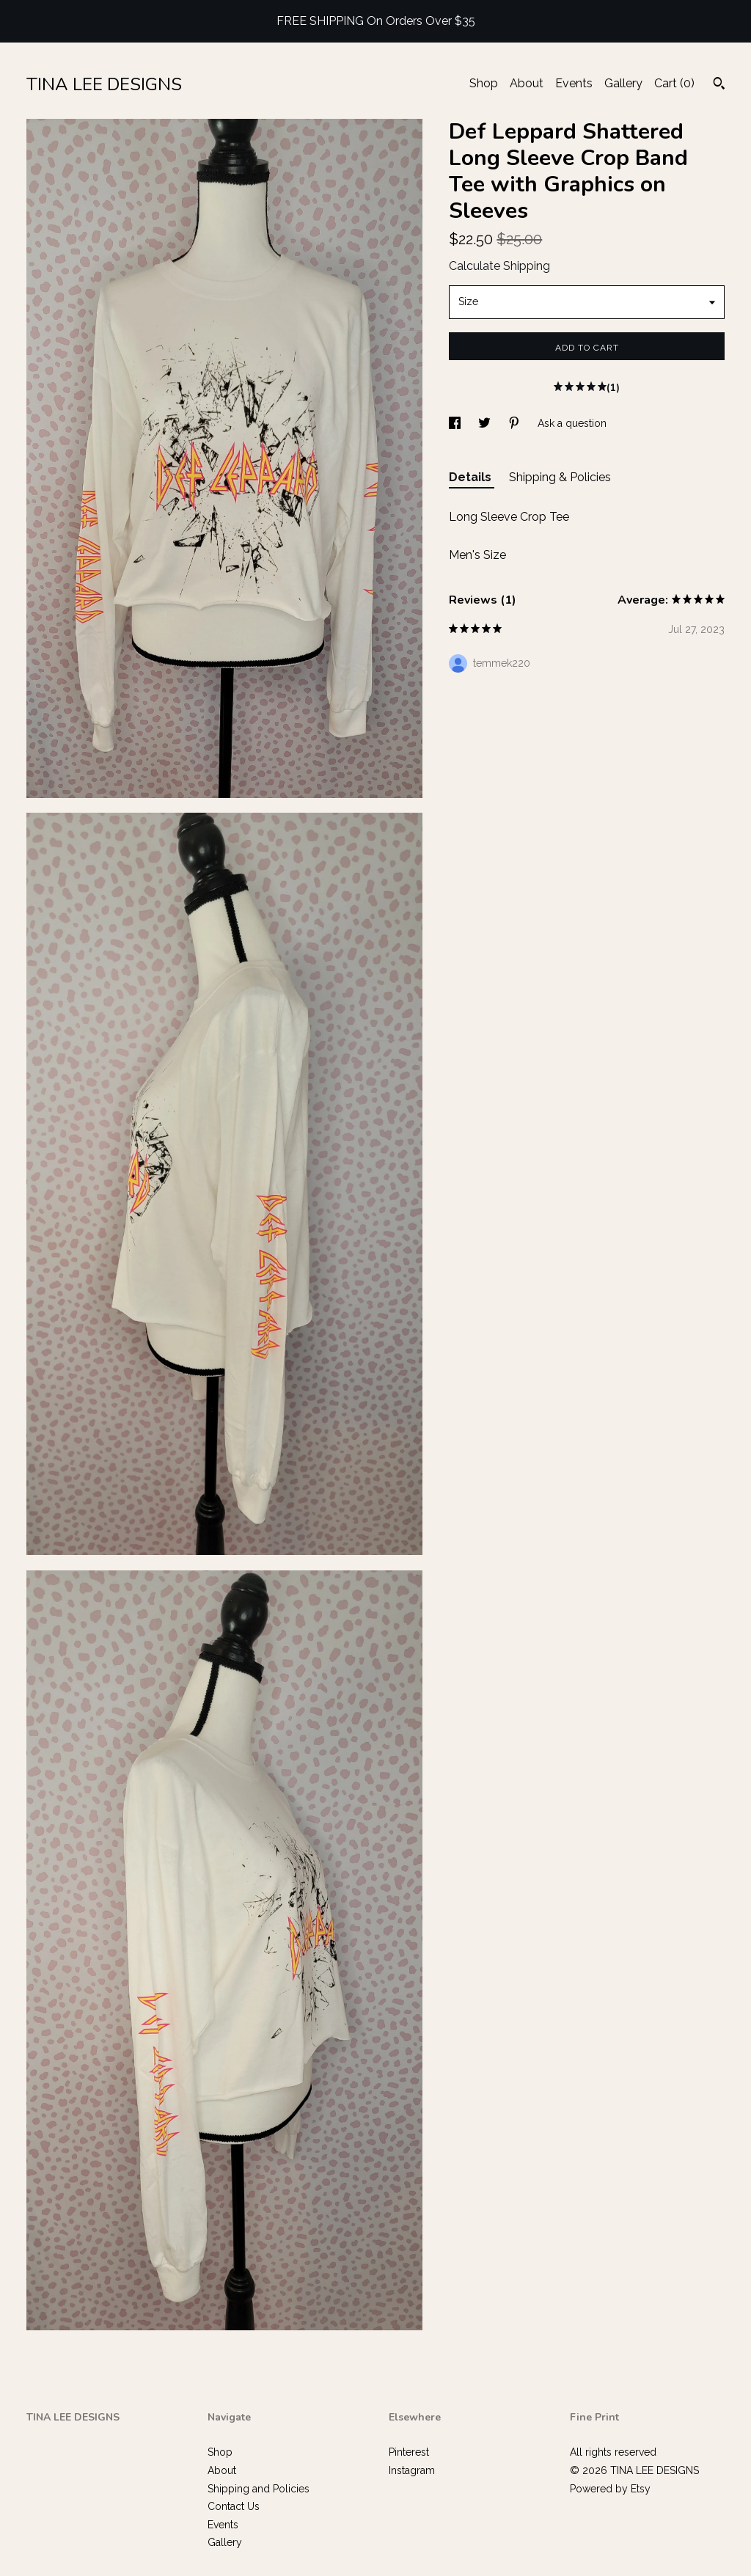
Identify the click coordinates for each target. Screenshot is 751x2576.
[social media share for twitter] (486, 423)
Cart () (674, 83)
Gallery (623, 83)
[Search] (719, 85)
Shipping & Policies (560, 477)
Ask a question (572, 423)
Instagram (412, 2470)
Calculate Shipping (499, 266)
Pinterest (409, 2452)
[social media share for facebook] (456, 423)
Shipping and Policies (258, 2489)
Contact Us (234, 2506)
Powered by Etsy (610, 2489)
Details (471, 477)
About (526, 83)
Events (574, 83)
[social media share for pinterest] (515, 423)
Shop (483, 83)
